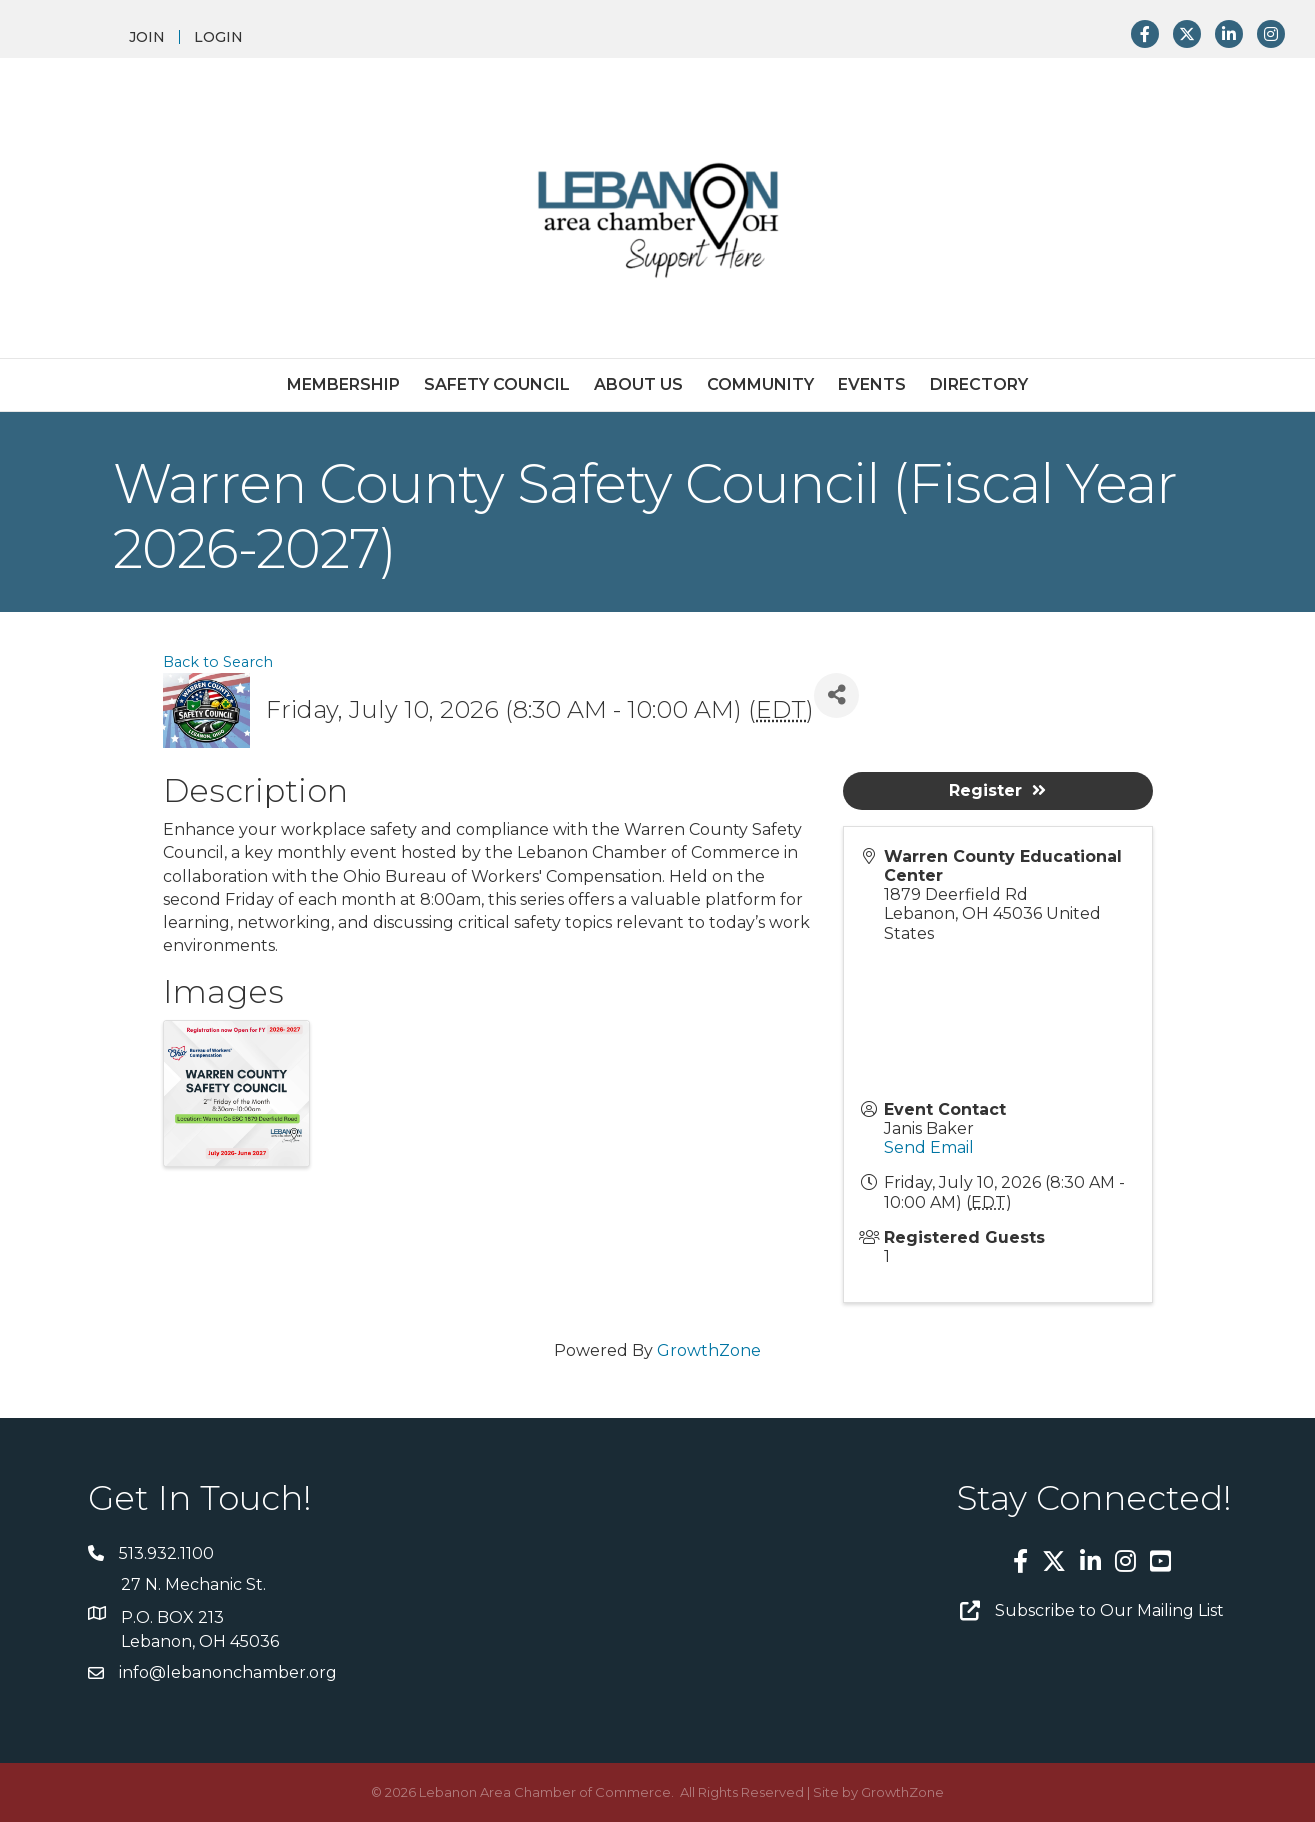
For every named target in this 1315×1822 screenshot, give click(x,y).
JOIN (147, 37)
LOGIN (218, 37)
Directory (979, 384)
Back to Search (218, 662)
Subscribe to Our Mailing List (1109, 1610)
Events (872, 384)
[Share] (836, 695)
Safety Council (497, 384)
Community (760, 384)
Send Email (929, 1147)
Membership (343, 384)
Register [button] (997, 790)
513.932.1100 (166, 1553)
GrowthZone (709, 1350)
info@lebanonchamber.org (228, 1672)
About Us (638, 384)
